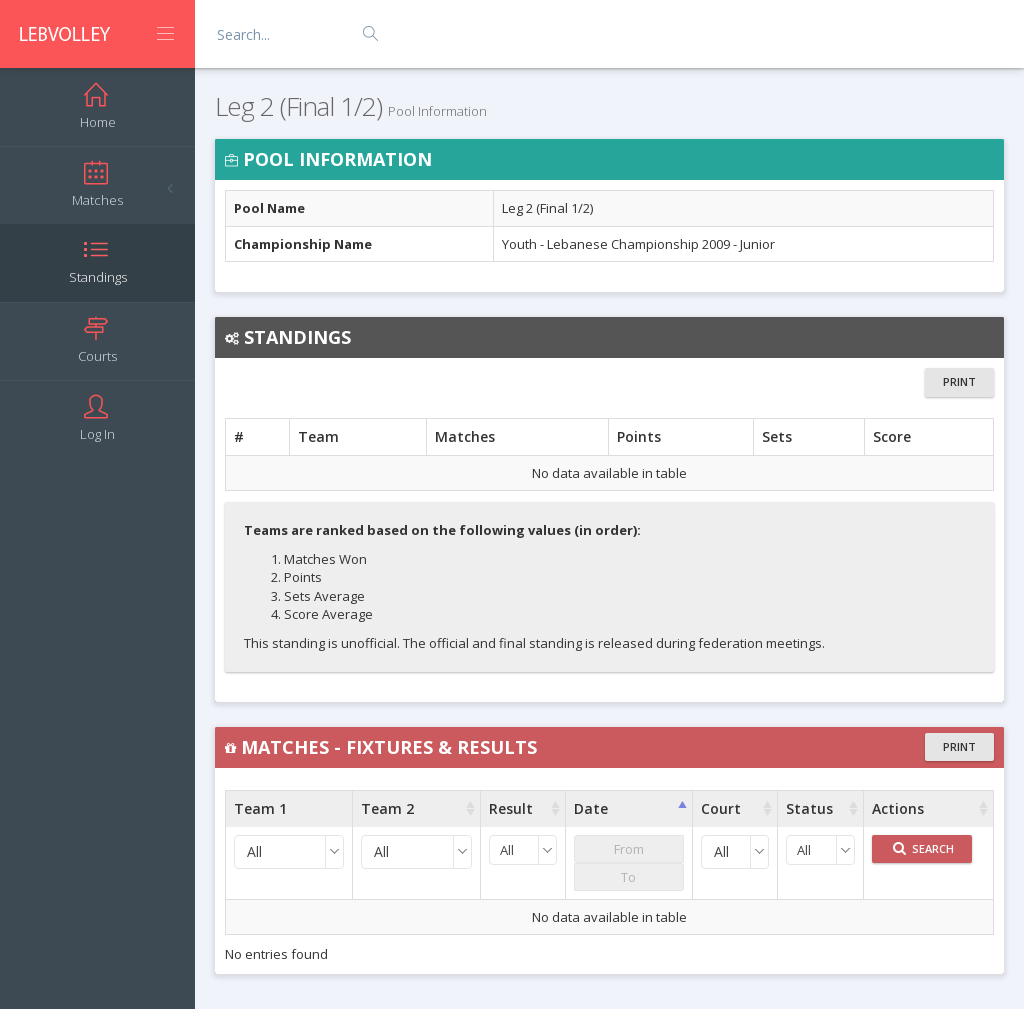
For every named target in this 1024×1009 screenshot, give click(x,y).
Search (923, 848)
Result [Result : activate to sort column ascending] (511, 808)
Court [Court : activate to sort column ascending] (721, 808)
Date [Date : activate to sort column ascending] (591, 808)
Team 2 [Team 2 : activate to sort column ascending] (387, 808)
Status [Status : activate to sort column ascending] (809, 808)
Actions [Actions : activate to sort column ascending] (898, 808)
